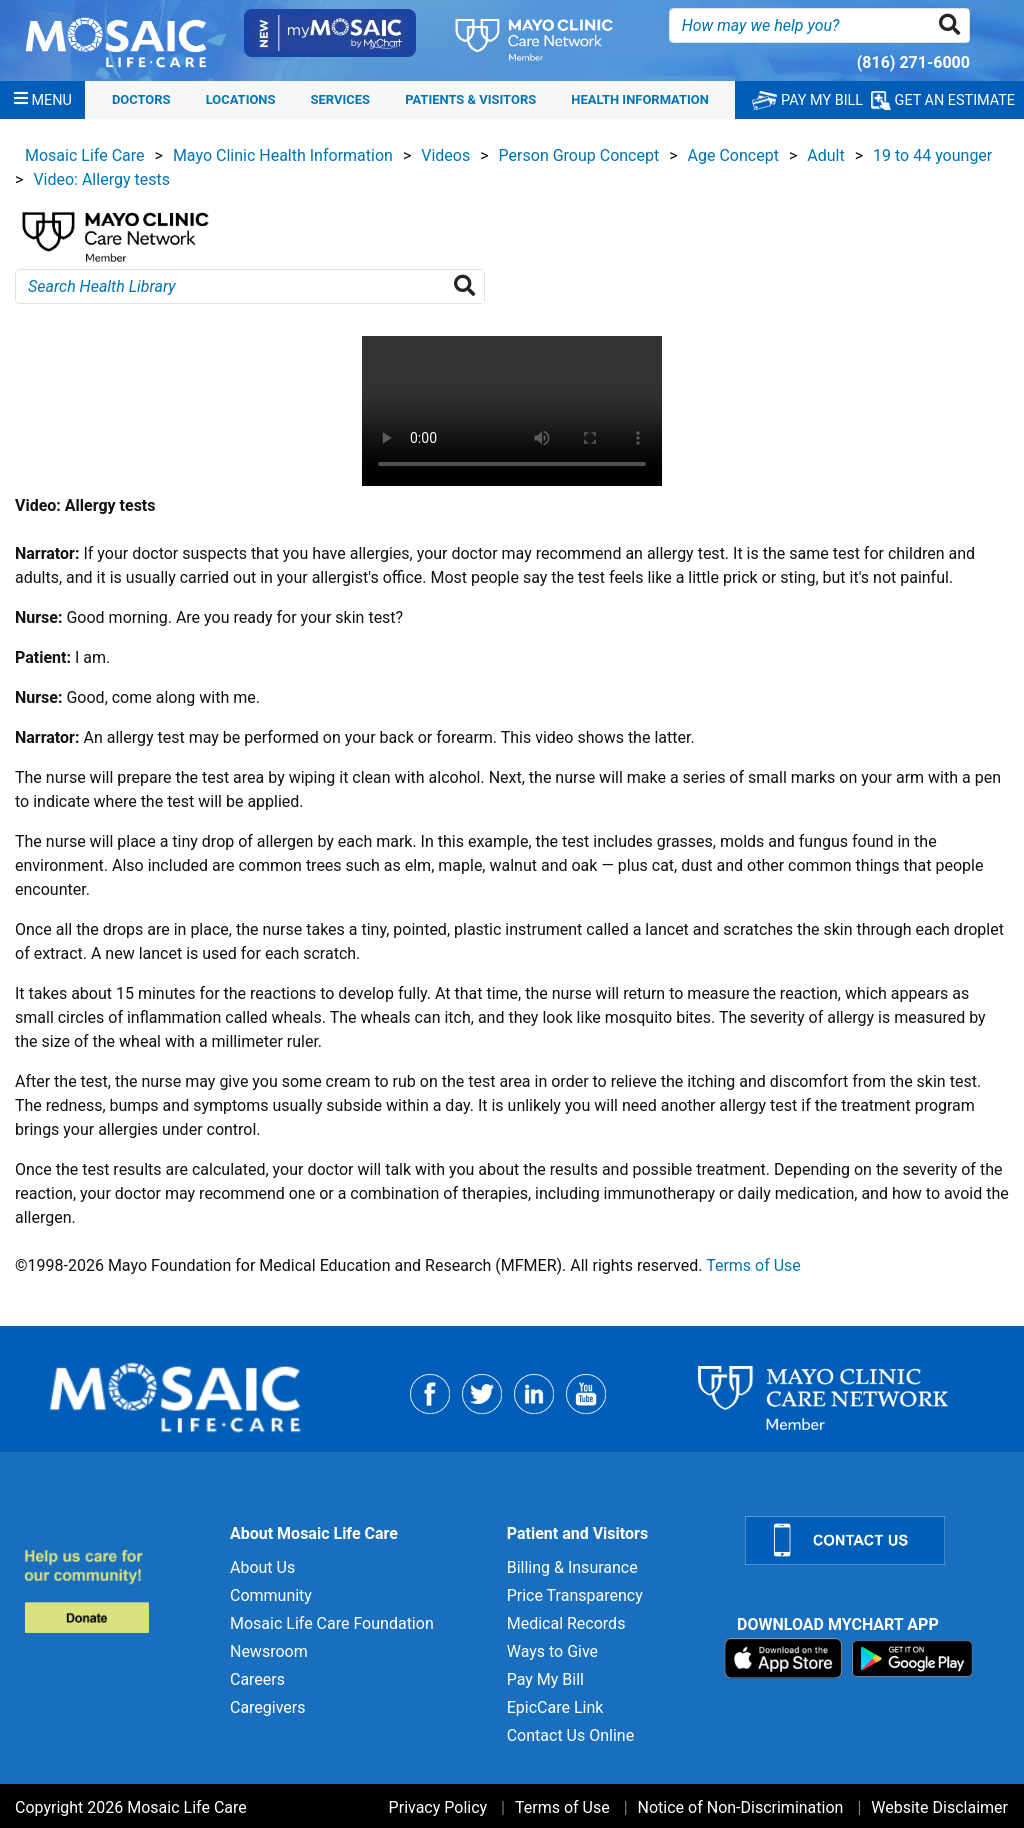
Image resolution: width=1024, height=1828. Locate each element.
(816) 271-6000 (913, 62)
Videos (445, 155)
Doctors (141, 99)
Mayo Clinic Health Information (283, 155)
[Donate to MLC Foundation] (115, 1590)
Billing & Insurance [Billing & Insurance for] (572, 1567)
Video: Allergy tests (101, 179)
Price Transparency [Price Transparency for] (575, 1595)
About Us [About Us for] (262, 1567)
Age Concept (733, 155)
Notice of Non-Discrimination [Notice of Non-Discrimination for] (741, 1807)
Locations (241, 99)
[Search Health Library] (468, 286)
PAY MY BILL (807, 100)
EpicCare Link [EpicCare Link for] (555, 1707)
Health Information (640, 99)
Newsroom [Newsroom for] (269, 1651)
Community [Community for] (271, 1595)
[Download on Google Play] (912, 1657)
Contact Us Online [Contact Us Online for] (570, 1735)
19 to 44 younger (932, 155)
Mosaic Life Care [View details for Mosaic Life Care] (85, 155)
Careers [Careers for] (257, 1679)
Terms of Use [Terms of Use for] (562, 1807)
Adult (825, 155)
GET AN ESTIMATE (943, 100)
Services (340, 99)
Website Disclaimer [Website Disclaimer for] (939, 1807)
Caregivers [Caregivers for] (268, 1707)
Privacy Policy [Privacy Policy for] (438, 1807)
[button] (953, 25)
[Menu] (43, 100)
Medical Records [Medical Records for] (566, 1623)
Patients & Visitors (470, 99)
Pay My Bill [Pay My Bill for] (545, 1679)
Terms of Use (753, 1265)
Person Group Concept (579, 155)
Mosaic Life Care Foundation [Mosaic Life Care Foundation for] (332, 1623)
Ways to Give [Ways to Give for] (552, 1651)
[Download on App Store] (785, 1657)
